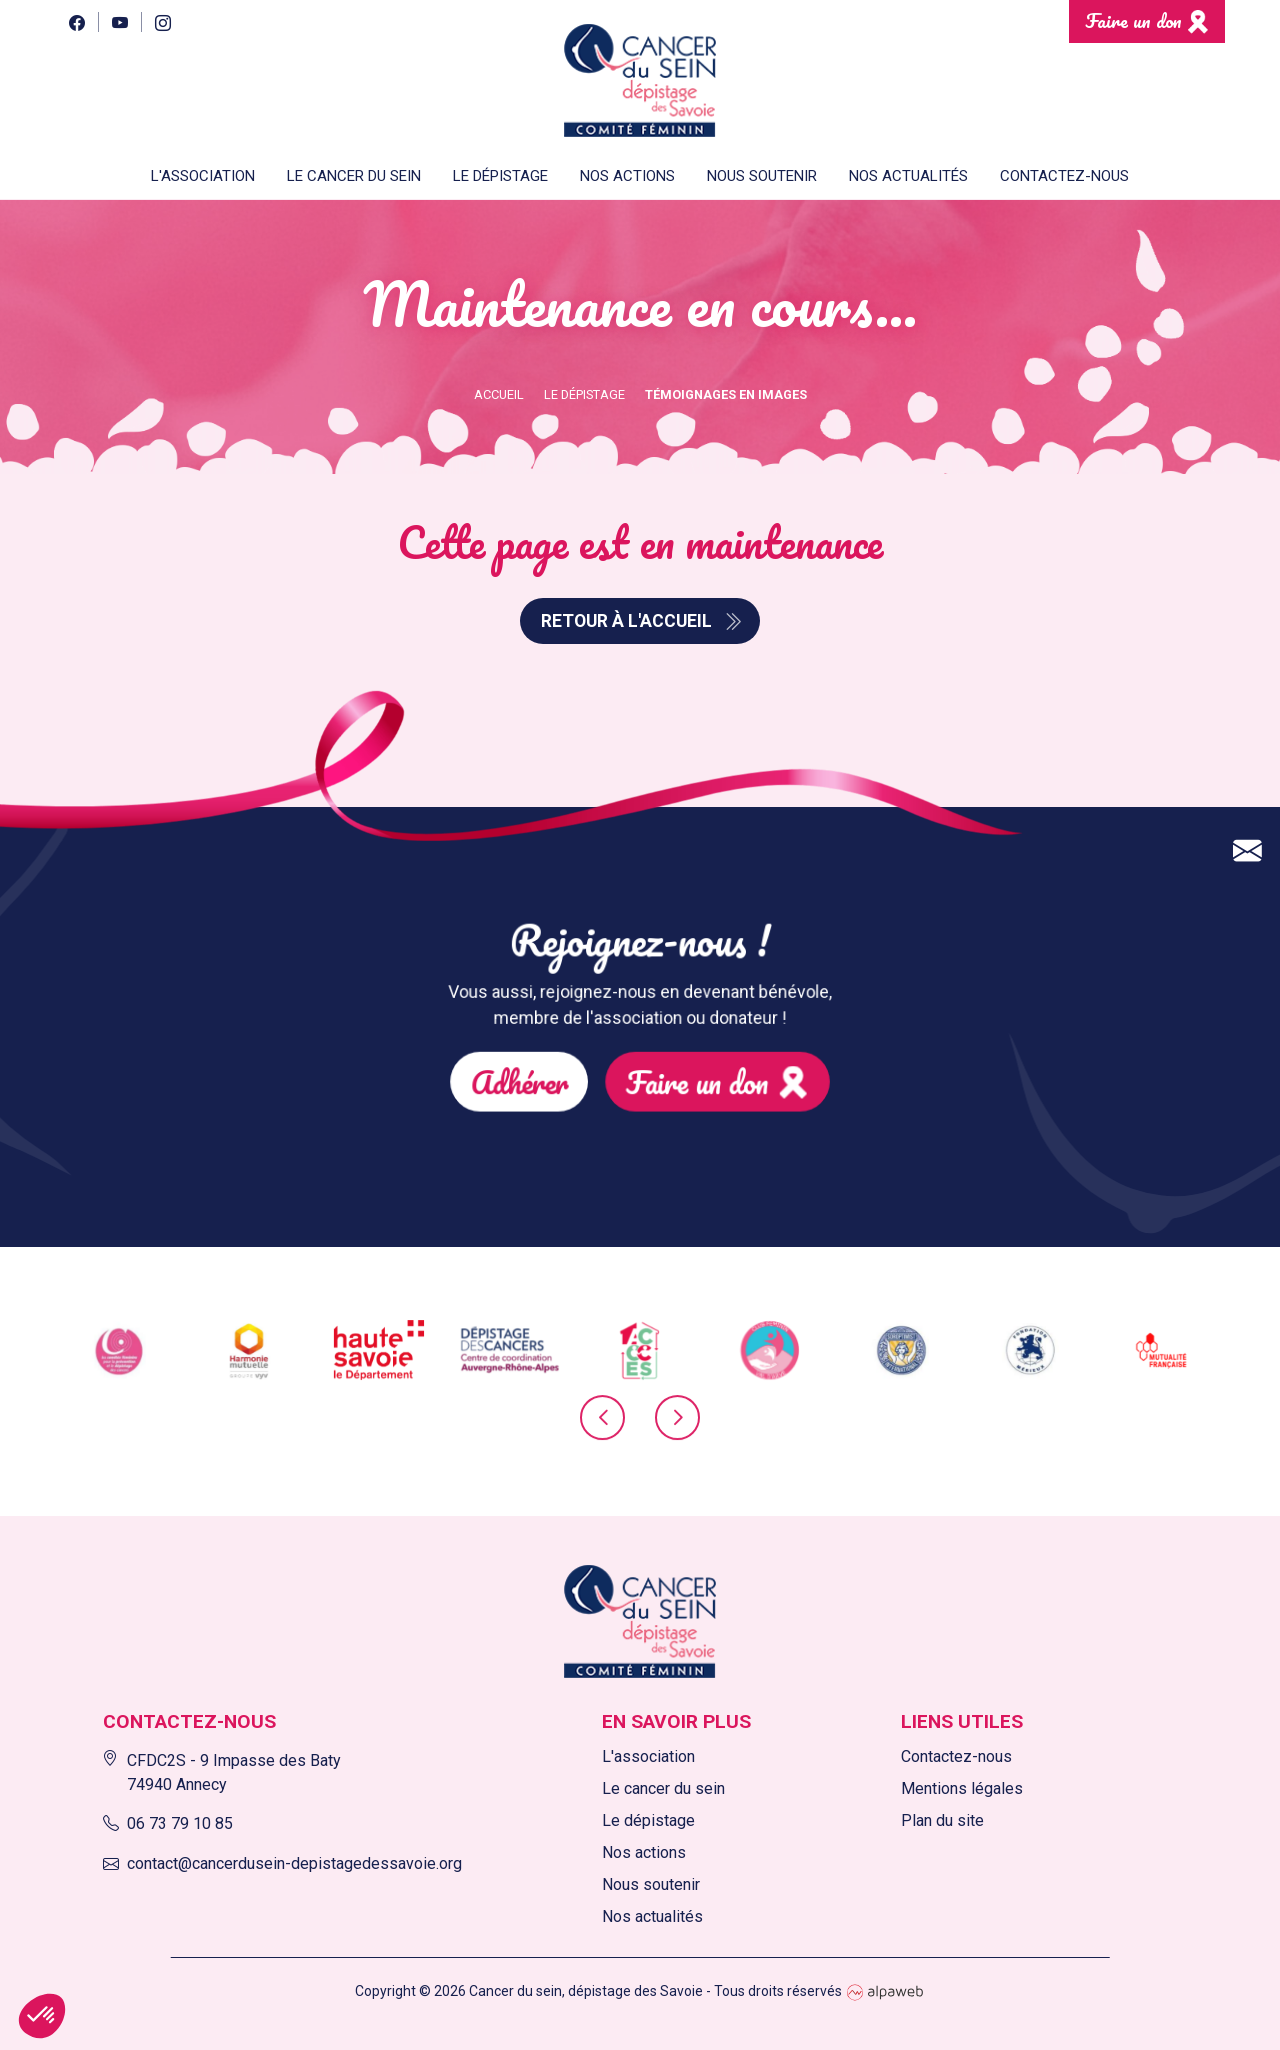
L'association (648, 1756)
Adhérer (573, 1053)
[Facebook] (76, 21)
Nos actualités (908, 176)
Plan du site (942, 1820)
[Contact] (1248, 763)
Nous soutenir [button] (762, 176)
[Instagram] (162, 21)
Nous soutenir (651, 1884)
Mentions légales (962, 1788)
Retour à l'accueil (626, 621)
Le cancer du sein (663, 1788)
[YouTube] (119, 21)
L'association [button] (203, 176)
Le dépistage (648, 1820)
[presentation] (602, 1430)
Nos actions (627, 176)
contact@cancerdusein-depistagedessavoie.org (282, 1863)
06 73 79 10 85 (168, 1823)
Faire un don (1133, 20)
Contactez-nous (1064, 176)
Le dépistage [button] (500, 176)
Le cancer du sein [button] (354, 176)
